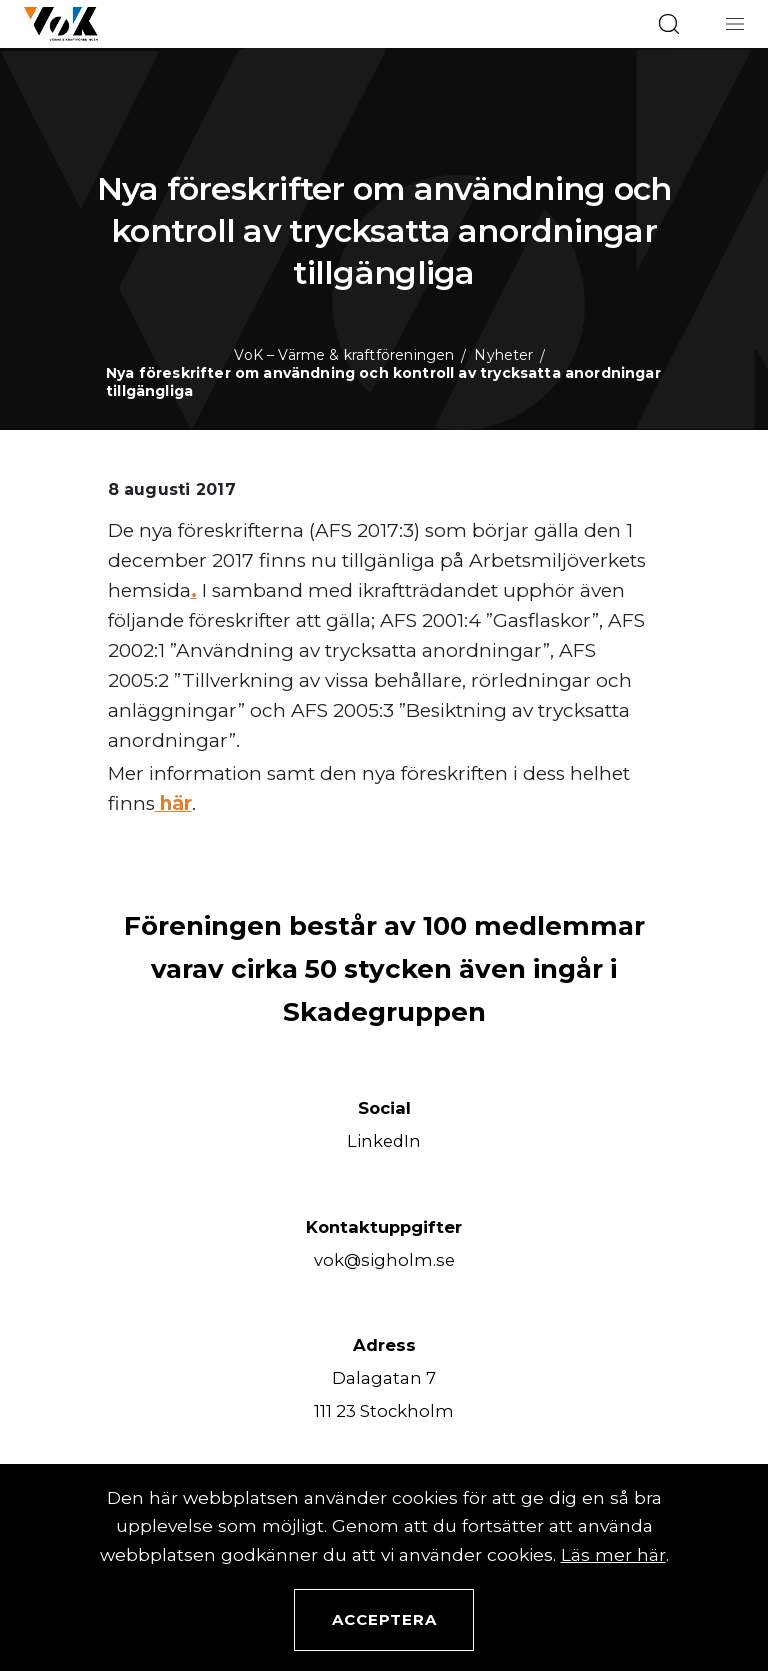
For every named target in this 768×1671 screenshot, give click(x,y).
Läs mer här (613, 1554)
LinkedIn (384, 1141)
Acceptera (384, 1619)
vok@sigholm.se (384, 1260)
